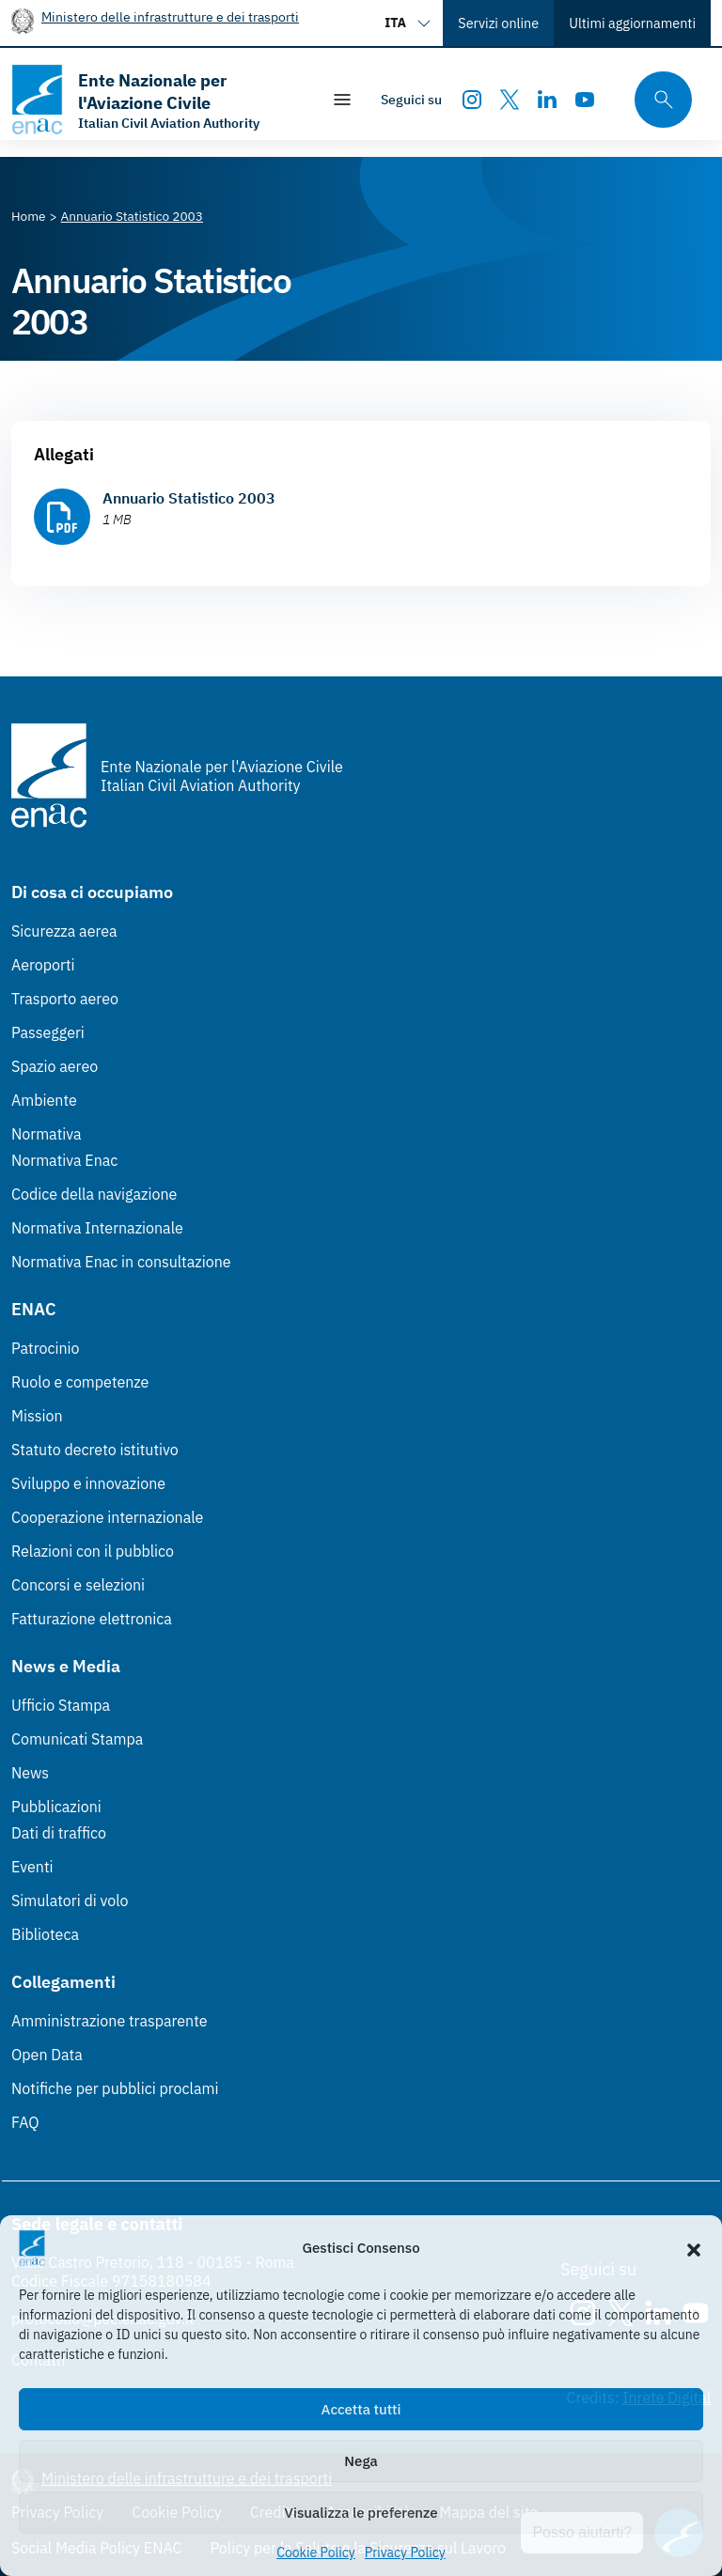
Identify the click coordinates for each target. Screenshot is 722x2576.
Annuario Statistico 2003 (188, 498)
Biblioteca (45, 1934)
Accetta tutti (361, 2409)
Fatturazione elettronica (91, 1618)
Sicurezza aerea (64, 931)
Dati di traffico (58, 1832)
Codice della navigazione (94, 1194)
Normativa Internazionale (97, 1227)
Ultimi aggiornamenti (632, 23)
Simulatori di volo (69, 1900)
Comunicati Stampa (77, 1739)
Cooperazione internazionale (107, 1517)
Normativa (46, 1134)
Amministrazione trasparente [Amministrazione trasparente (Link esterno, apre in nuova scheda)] (109, 2020)
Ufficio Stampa (60, 1705)
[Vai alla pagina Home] (28, 216)
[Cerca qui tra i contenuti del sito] (657, 100)
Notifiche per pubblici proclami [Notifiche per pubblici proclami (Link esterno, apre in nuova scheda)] (114, 2088)
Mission (37, 1415)
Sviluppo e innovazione (88, 1483)
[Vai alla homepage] (156, 99)
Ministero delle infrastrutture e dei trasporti (170, 16)
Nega (360, 2461)
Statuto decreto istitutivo (95, 1449)
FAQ (25, 2122)
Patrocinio (45, 1348)
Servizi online (498, 23)
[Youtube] (585, 99)
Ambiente (44, 1100)
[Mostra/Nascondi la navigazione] (342, 99)
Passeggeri (48, 1032)
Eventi (32, 1866)
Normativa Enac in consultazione (121, 1261)
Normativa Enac (64, 1160)
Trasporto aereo (64, 998)
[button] (693, 2248)
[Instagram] (472, 99)
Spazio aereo (54, 1066)
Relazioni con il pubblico (92, 1551)
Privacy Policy (405, 2552)
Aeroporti (43, 964)
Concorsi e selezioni (78, 1584)
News (30, 1772)
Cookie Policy (315, 2552)
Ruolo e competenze (80, 1382)
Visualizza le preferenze (361, 2513)
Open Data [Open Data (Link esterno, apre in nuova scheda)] (47, 2054)
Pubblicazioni (56, 1806)
